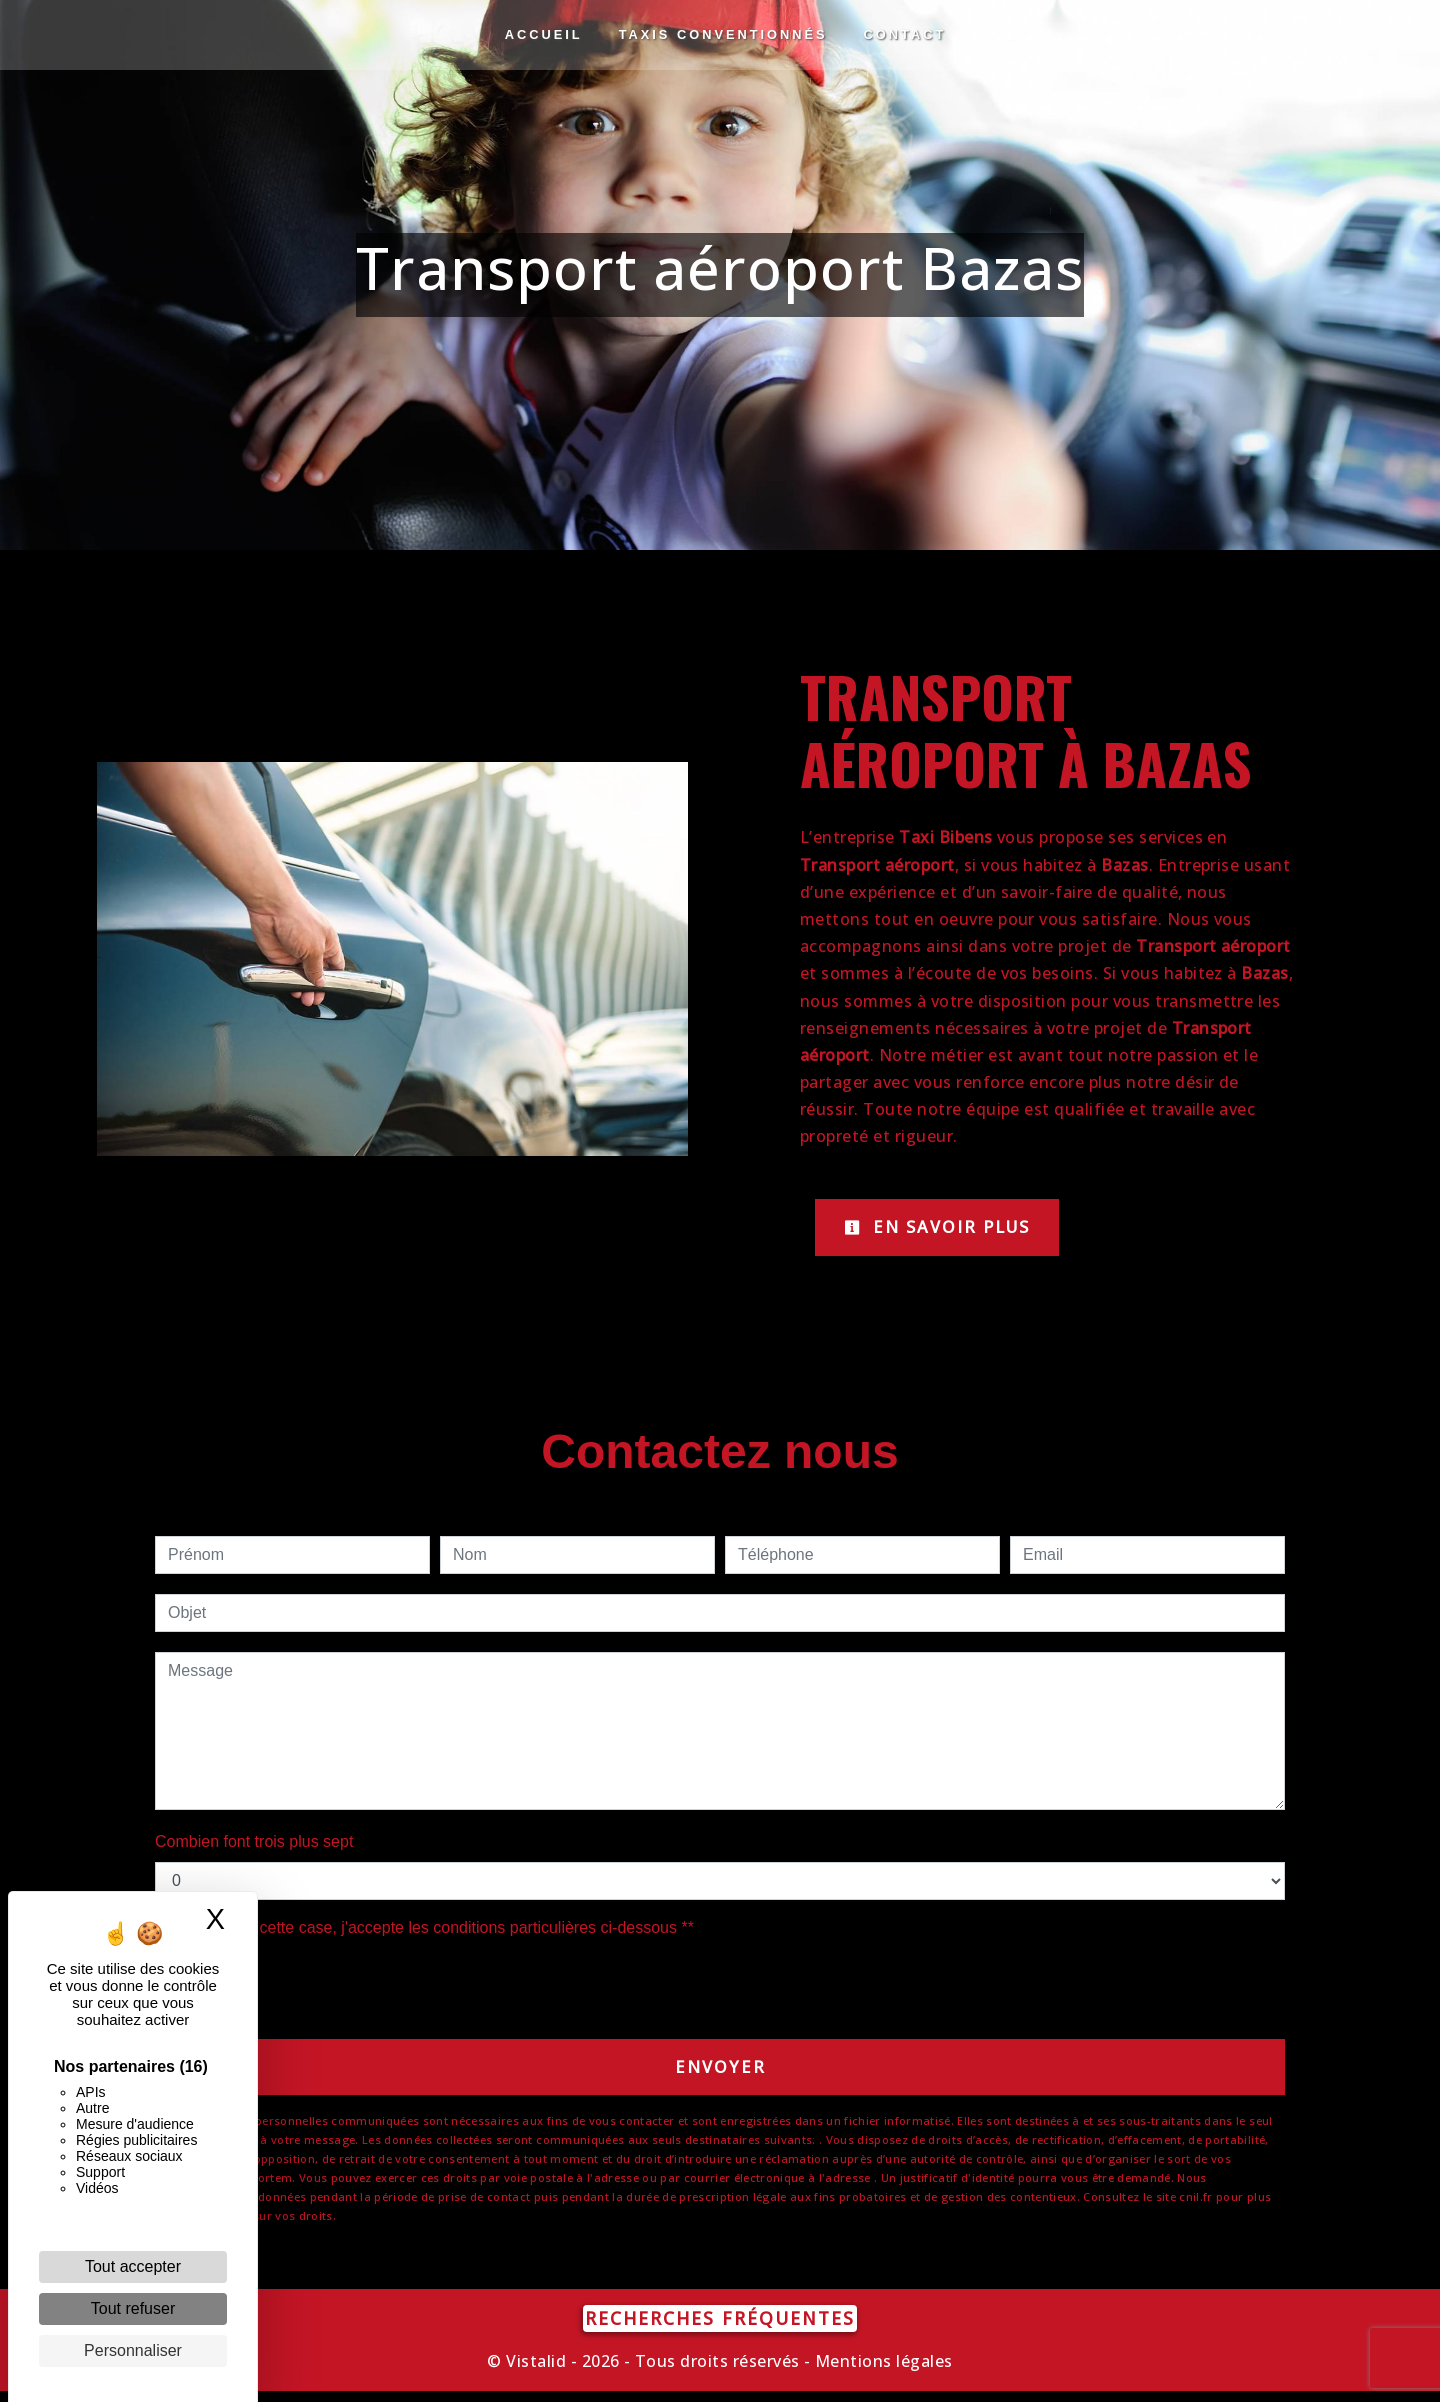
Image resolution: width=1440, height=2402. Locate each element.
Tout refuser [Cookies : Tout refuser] (133, 2308)
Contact (905, 34)
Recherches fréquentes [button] (720, 2329)
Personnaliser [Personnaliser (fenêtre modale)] (133, 2350)
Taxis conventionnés (723, 34)
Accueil (544, 34)
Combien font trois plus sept (254, 1846)
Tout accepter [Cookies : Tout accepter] (133, 2266)
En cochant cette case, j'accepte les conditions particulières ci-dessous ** (434, 1932)
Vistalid (536, 2372)
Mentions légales (882, 2372)
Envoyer (720, 2074)
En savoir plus (952, 1229)
